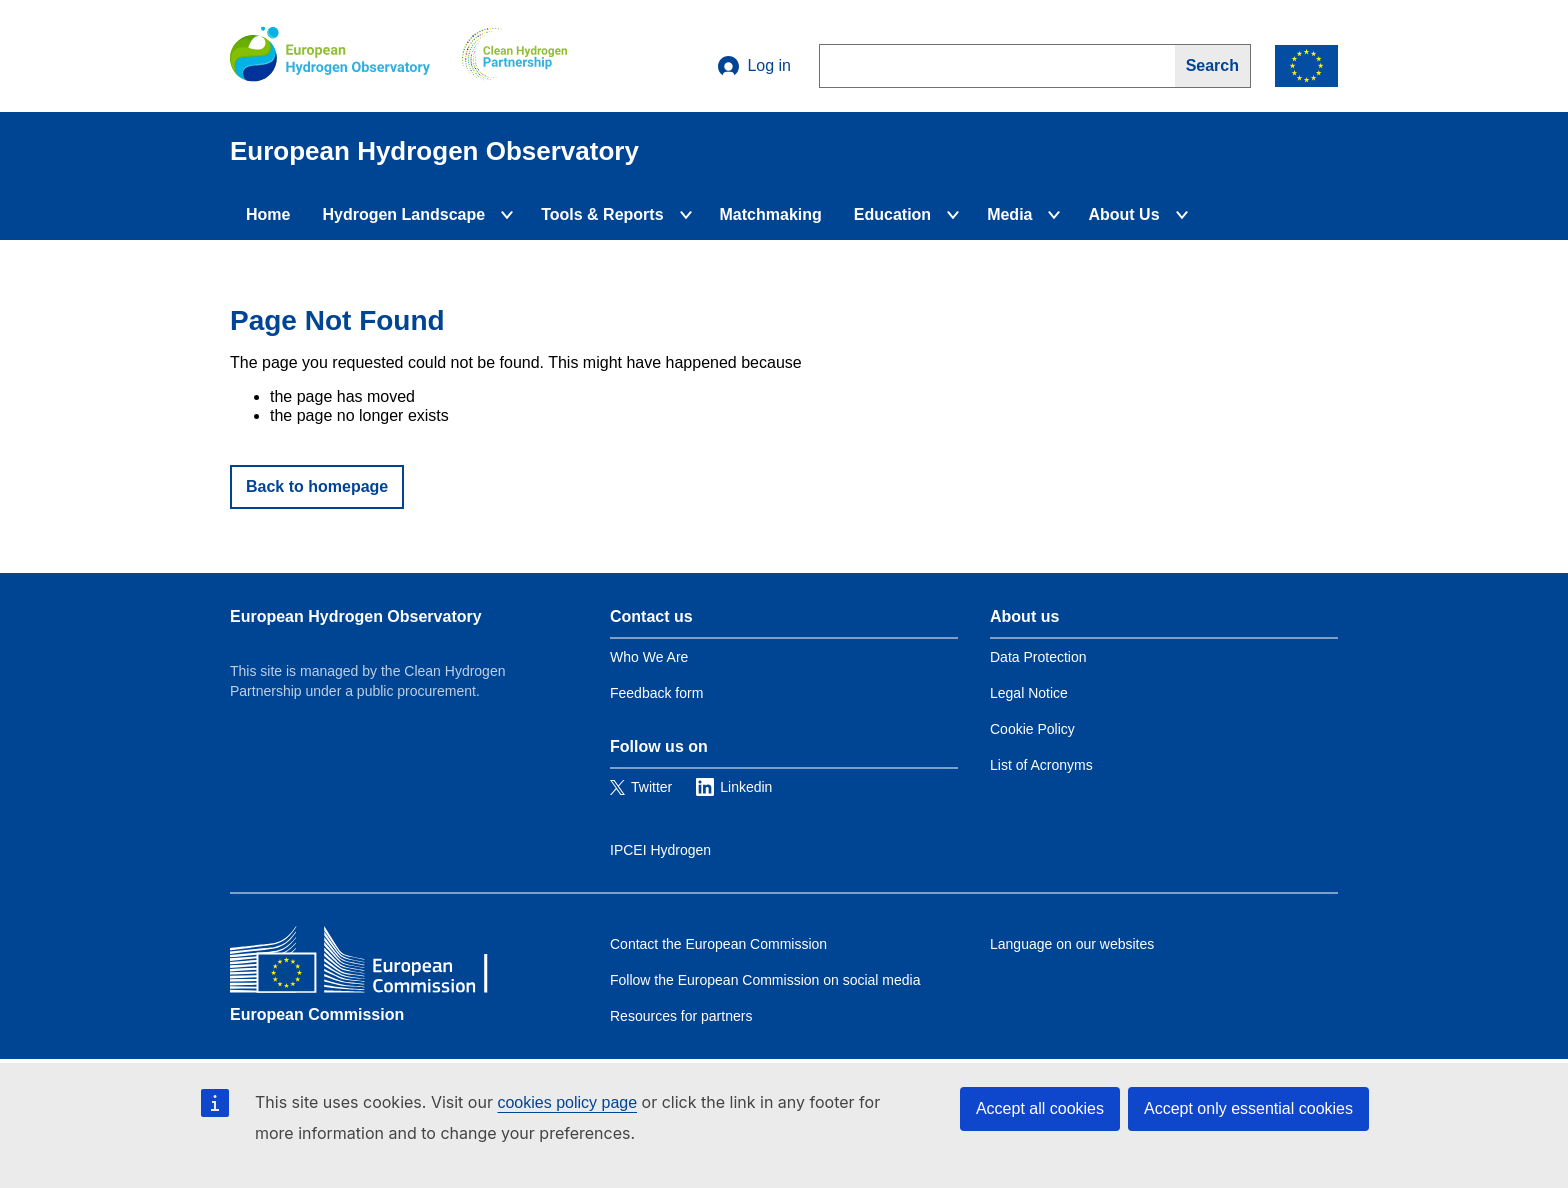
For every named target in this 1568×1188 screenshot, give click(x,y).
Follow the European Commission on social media (765, 980)
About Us (1123, 214)
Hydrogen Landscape (403, 214)
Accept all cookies (1040, 1108)
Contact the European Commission (718, 944)
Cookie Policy (1032, 729)
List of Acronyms (1041, 765)
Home (268, 214)
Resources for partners (681, 1016)
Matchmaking (771, 214)
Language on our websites (1072, 944)
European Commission (317, 1014)
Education (892, 214)
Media (1009, 214)
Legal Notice (1029, 693)
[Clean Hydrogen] (514, 56)
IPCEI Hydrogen (660, 850)
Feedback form (656, 693)
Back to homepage (317, 486)
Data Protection (1038, 657)
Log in (754, 66)
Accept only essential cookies (1248, 1108)
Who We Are (649, 657)
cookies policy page (567, 1102)
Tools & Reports (602, 214)
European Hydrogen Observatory (356, 616)
